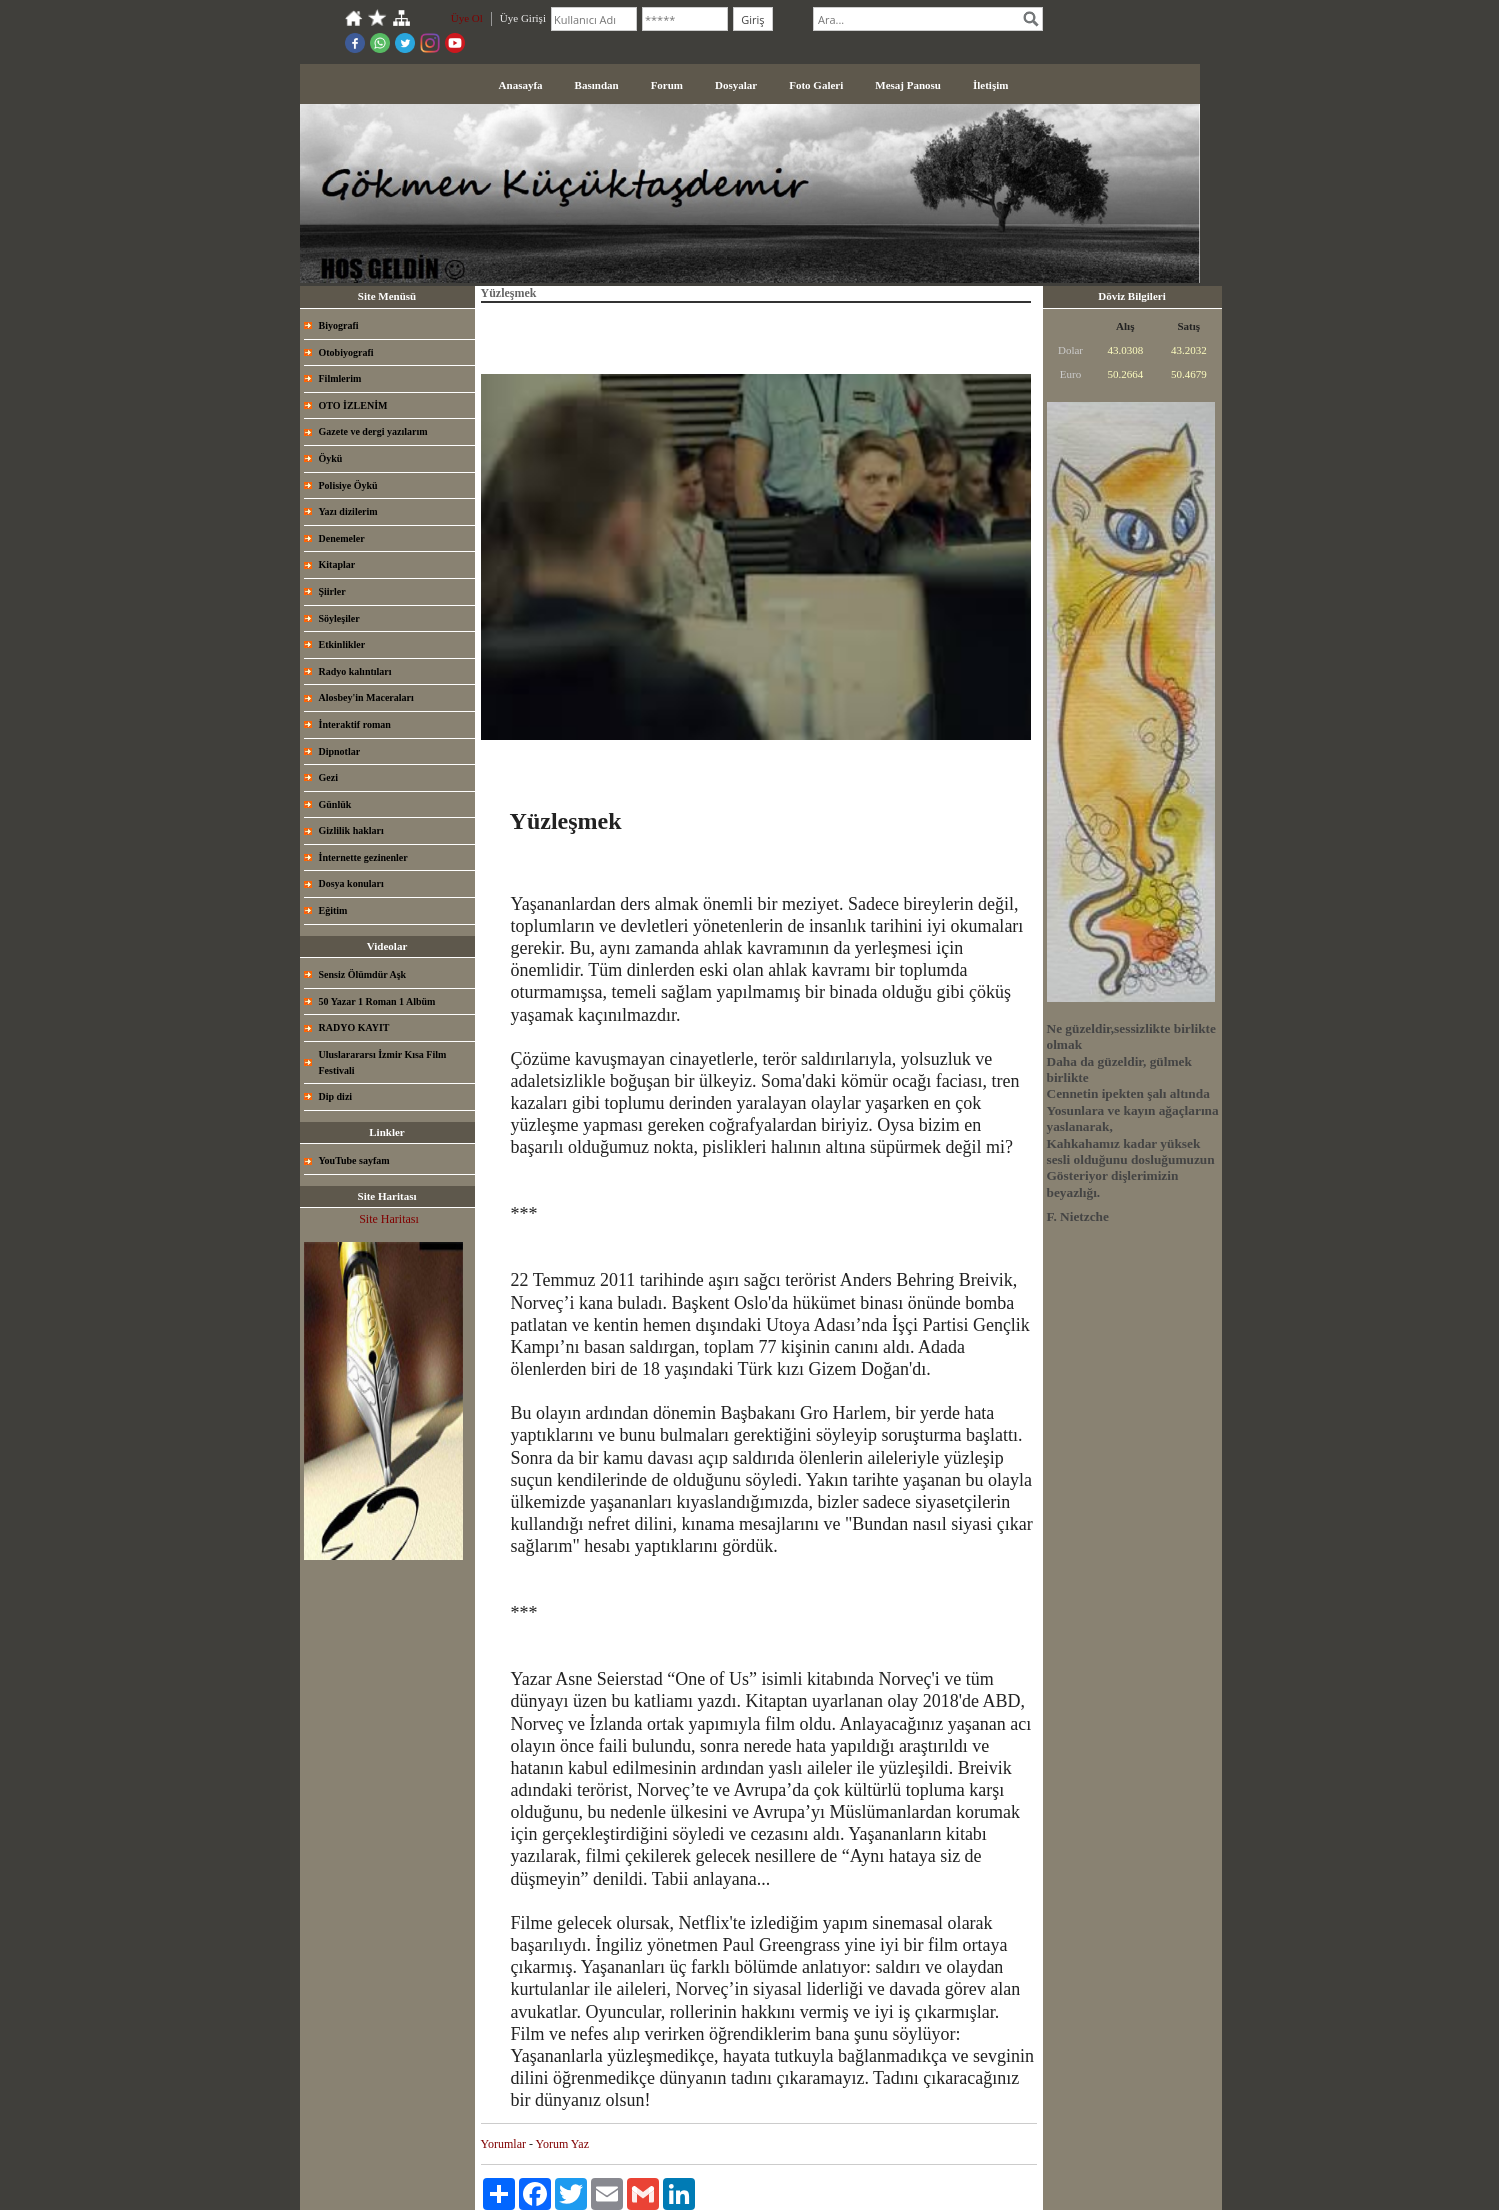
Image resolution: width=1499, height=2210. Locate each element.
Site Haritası (389, 1219)
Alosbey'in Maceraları (366, 697)
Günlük (335, 804)
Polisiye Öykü (348, 485)
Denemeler (342, 538)
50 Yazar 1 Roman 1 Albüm (377, 1001)
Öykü (331, 458)
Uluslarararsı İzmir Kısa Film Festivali (383, 1062)
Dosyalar (736, 85)
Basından (597, 85)
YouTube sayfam (354, 1160)
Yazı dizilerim (348, 511)
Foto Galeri (816, 85)
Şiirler (332, 591)
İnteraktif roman (355, 724)
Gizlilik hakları (351, 830)
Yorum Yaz (562, 2144)
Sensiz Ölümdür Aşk (363, 974)
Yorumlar (503, 2144)
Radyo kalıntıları (355, 671)
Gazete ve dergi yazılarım (373, 431)
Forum (667, 85)
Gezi (328, 777)
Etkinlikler (342, 644)
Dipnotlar (340, 751)
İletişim (990, 85)
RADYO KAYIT (354, 1027)
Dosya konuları (351, 883)
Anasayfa (521, 85)
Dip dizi (336, 1096)
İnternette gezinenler (363, 857)
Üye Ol (467, 18)
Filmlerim (340, 378)
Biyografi (339, 325)
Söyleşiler (339, 618)
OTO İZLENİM (353, 405)
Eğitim (333, 910)
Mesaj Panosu (908, 85)
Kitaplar (337, 564)
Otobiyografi (346, 352)
